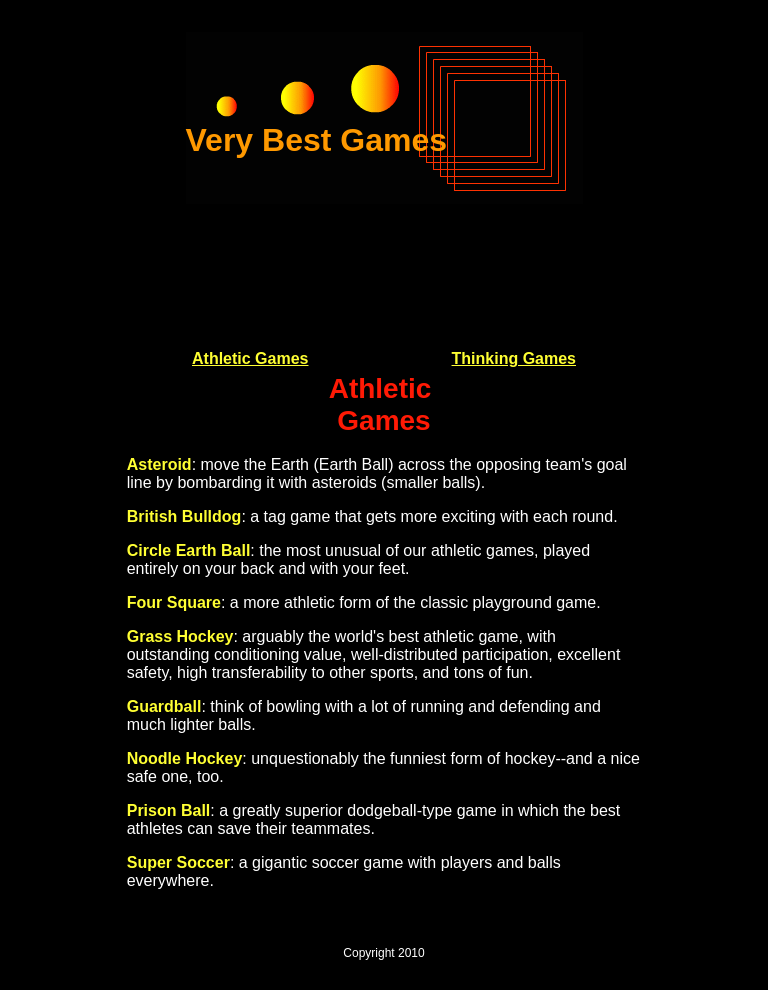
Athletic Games (250, 358)
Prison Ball (169, 810)
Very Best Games (317, 140)
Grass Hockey (180, 636)
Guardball (164, 706)
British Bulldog (184, 516)
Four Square (174, 602)
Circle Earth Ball (189, 550)
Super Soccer (178, 862)
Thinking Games (514, 358)
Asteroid (159, 464)
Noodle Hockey (185, 758)
